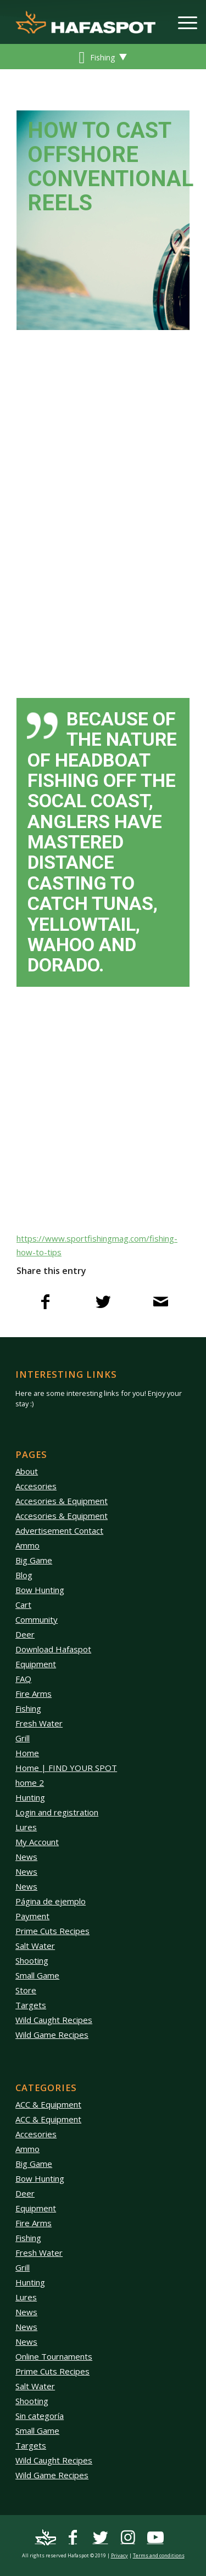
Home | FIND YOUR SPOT (66, 1767)
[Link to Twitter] (101, 2537)
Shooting (31, 1960)
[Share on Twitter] (103, 1303)
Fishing (28, 1708)
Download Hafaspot (53, 1649)
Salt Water (35, 1945)
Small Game (37, 1975)
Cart (23, 1604)
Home (27, 1752)
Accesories (36, 1485)
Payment (32, 1915)
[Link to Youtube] (155, 2537)
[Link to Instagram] (128, 2537)
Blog (23, 1574)
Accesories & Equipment (61, 1500)
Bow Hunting (39, 1589)
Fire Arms (33, 1693)
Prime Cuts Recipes (52, 1930)
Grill (22, 1738)
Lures (26, 1826)
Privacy (119, 2555)
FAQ (23, 1678)
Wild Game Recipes (51, 2034)
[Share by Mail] (161, 1303)
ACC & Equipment (48, 2104)
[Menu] (182, 22)
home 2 (29, 1782)
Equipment (35, 1663)
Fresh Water (39, 1723)
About (26, 1471)
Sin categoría (39, 2415)
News (26, 1856)
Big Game (33, 1560)
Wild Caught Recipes (53, 2019)
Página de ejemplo (50, 1901)
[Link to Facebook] (73, 2537)
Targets (30, 2004)
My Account (37, 1841)
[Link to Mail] (46, 2537)
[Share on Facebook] (45, 1303)
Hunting (30, 1797)
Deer (25, 1634)
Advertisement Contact (59, 1530)
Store (25, 1990)
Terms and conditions (159, 2555)
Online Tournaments (53, 2356)
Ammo (27, 1545)
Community (36, 1619)
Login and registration (56, 1812)
